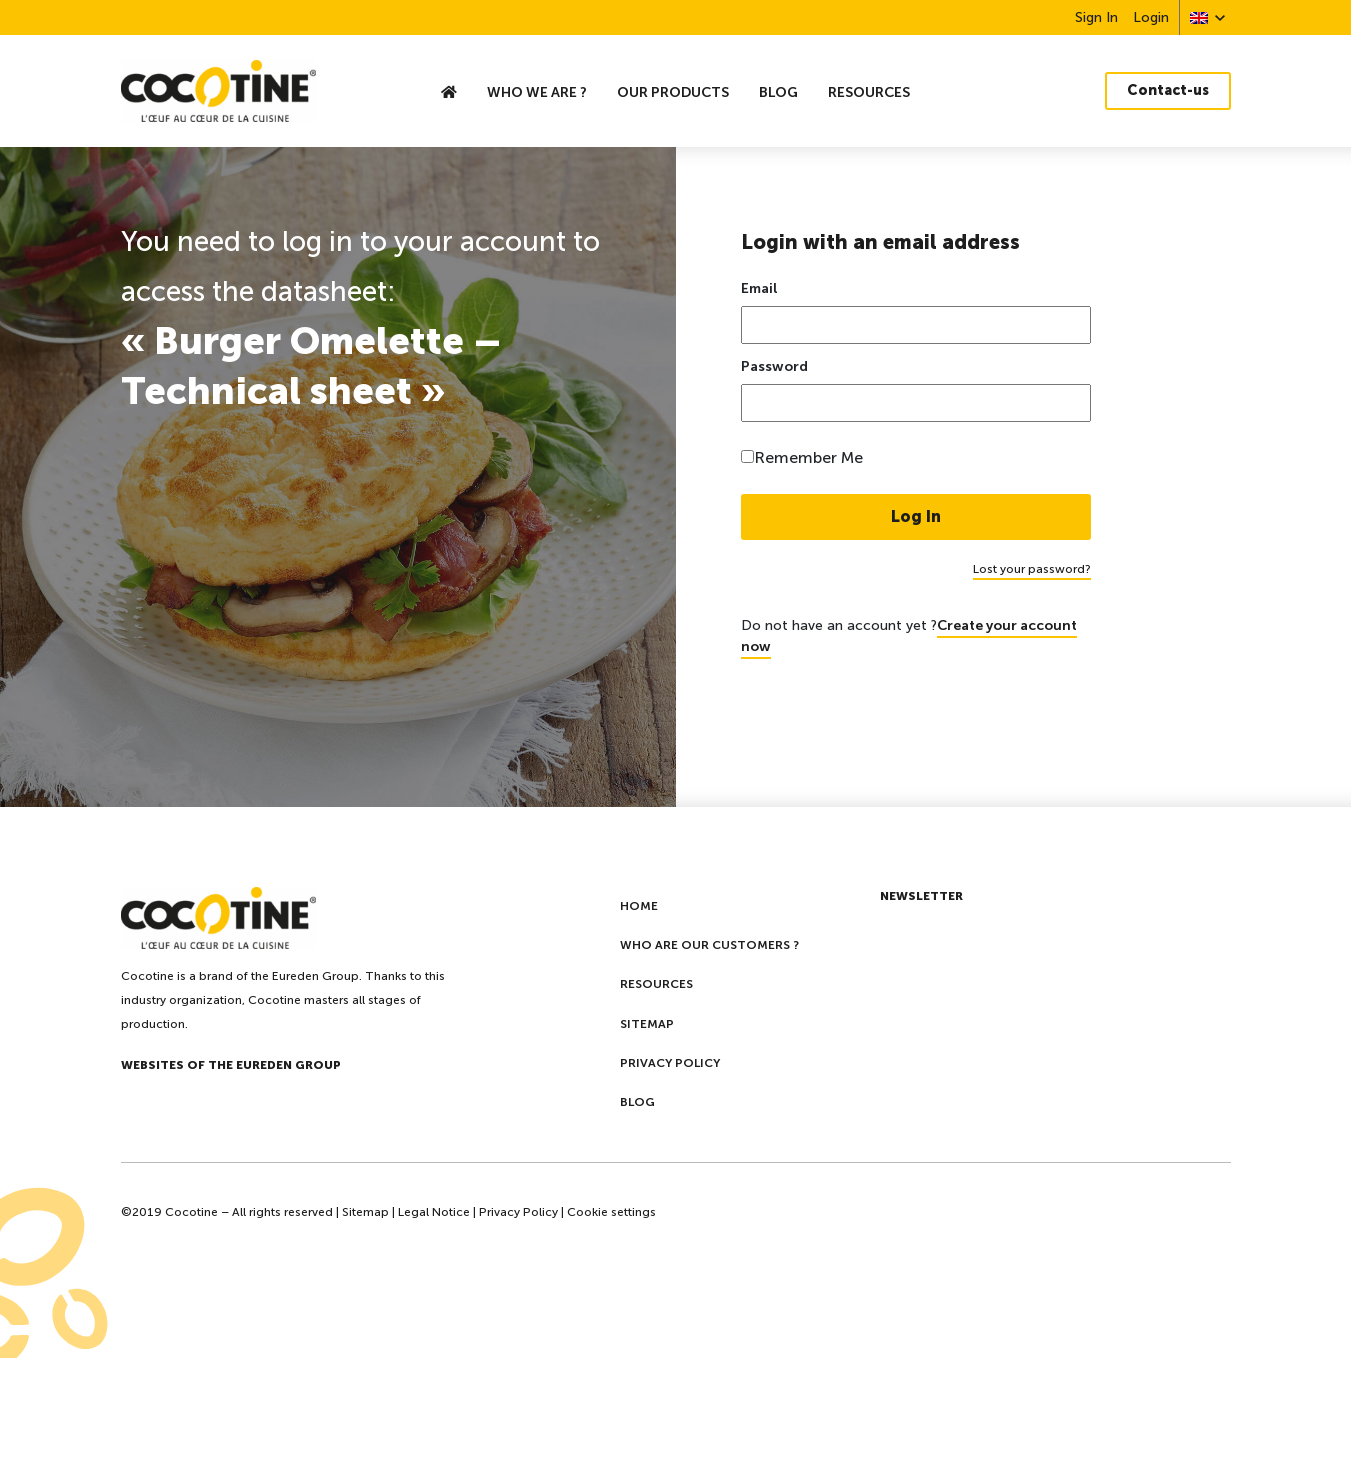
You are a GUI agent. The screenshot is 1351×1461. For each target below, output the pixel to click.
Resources (869, 92)
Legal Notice (434, 1212)
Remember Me (808, 457)
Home (639, 906)
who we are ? (537, 92)
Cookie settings (611, 1212)
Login (1151, 17)
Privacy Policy (518, 1212)
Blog (778, 92)
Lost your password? (1032, 569)
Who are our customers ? (709, 945)
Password (774, 367)
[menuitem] (1199, 17)
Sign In (1096, 17)
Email (759, 289)
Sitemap (647, 1024)
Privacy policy (670, 1063)
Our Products (673, 92)
